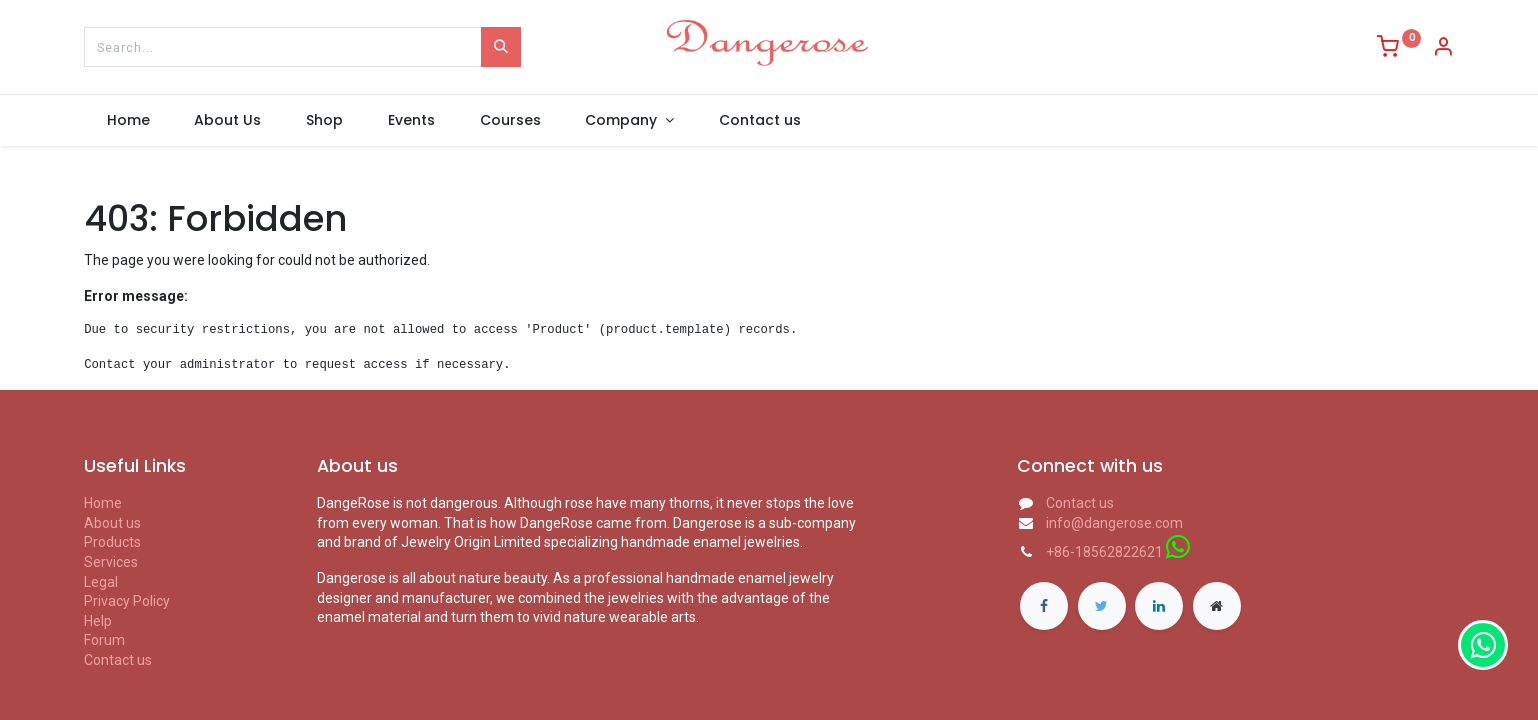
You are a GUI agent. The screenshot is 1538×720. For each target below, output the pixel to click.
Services (111, 562)
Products (112, 542)
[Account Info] (1443, 49)
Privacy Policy (127, 601)
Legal (101, 582)
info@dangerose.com (1114, 523)
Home (103, 503)
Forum (104, 640)
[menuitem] (128, 121)
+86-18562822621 (1104, 552)
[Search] (501, 47)
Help (98, 621)
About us (112, 523)
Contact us (118, 660)
